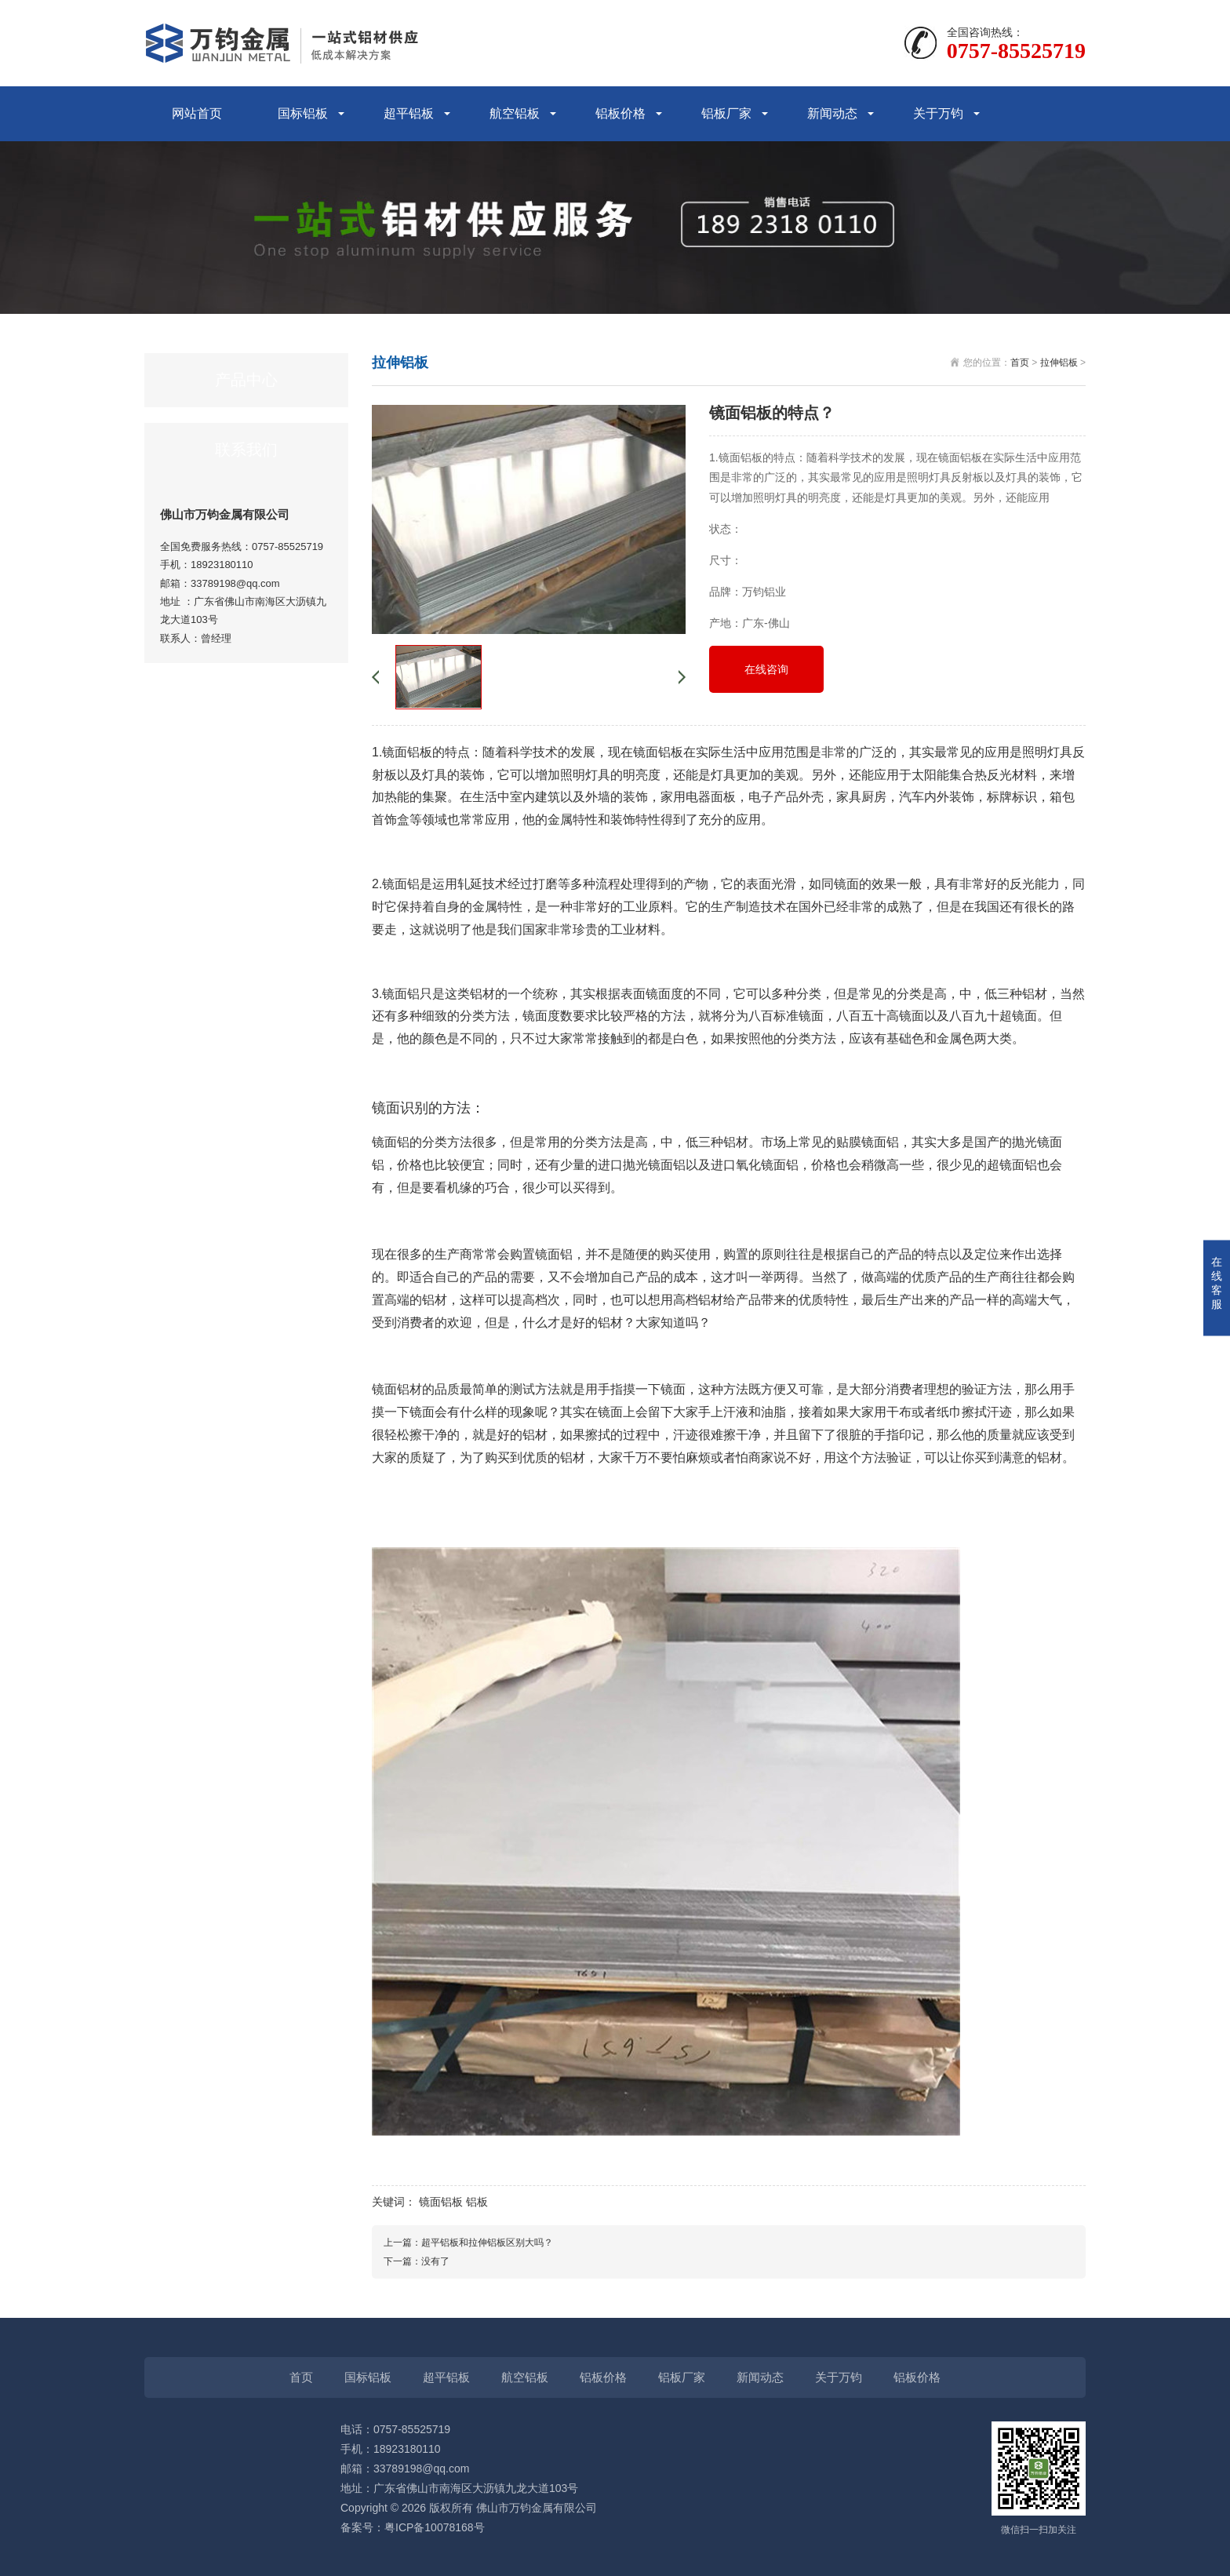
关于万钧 (938, 113)
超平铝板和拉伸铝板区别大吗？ (487, 2242)
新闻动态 (832, 113)
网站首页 (197, 113)
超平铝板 (409, 113)
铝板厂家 (726, 113)
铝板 (477, 2201)
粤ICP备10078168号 (434, 2527)
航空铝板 (514, 113)
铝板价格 (620, 113)
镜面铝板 (441, 2201)
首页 (1019, 362)
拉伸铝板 (1059, 362)
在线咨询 (766, 669)
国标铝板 (303, 113)
